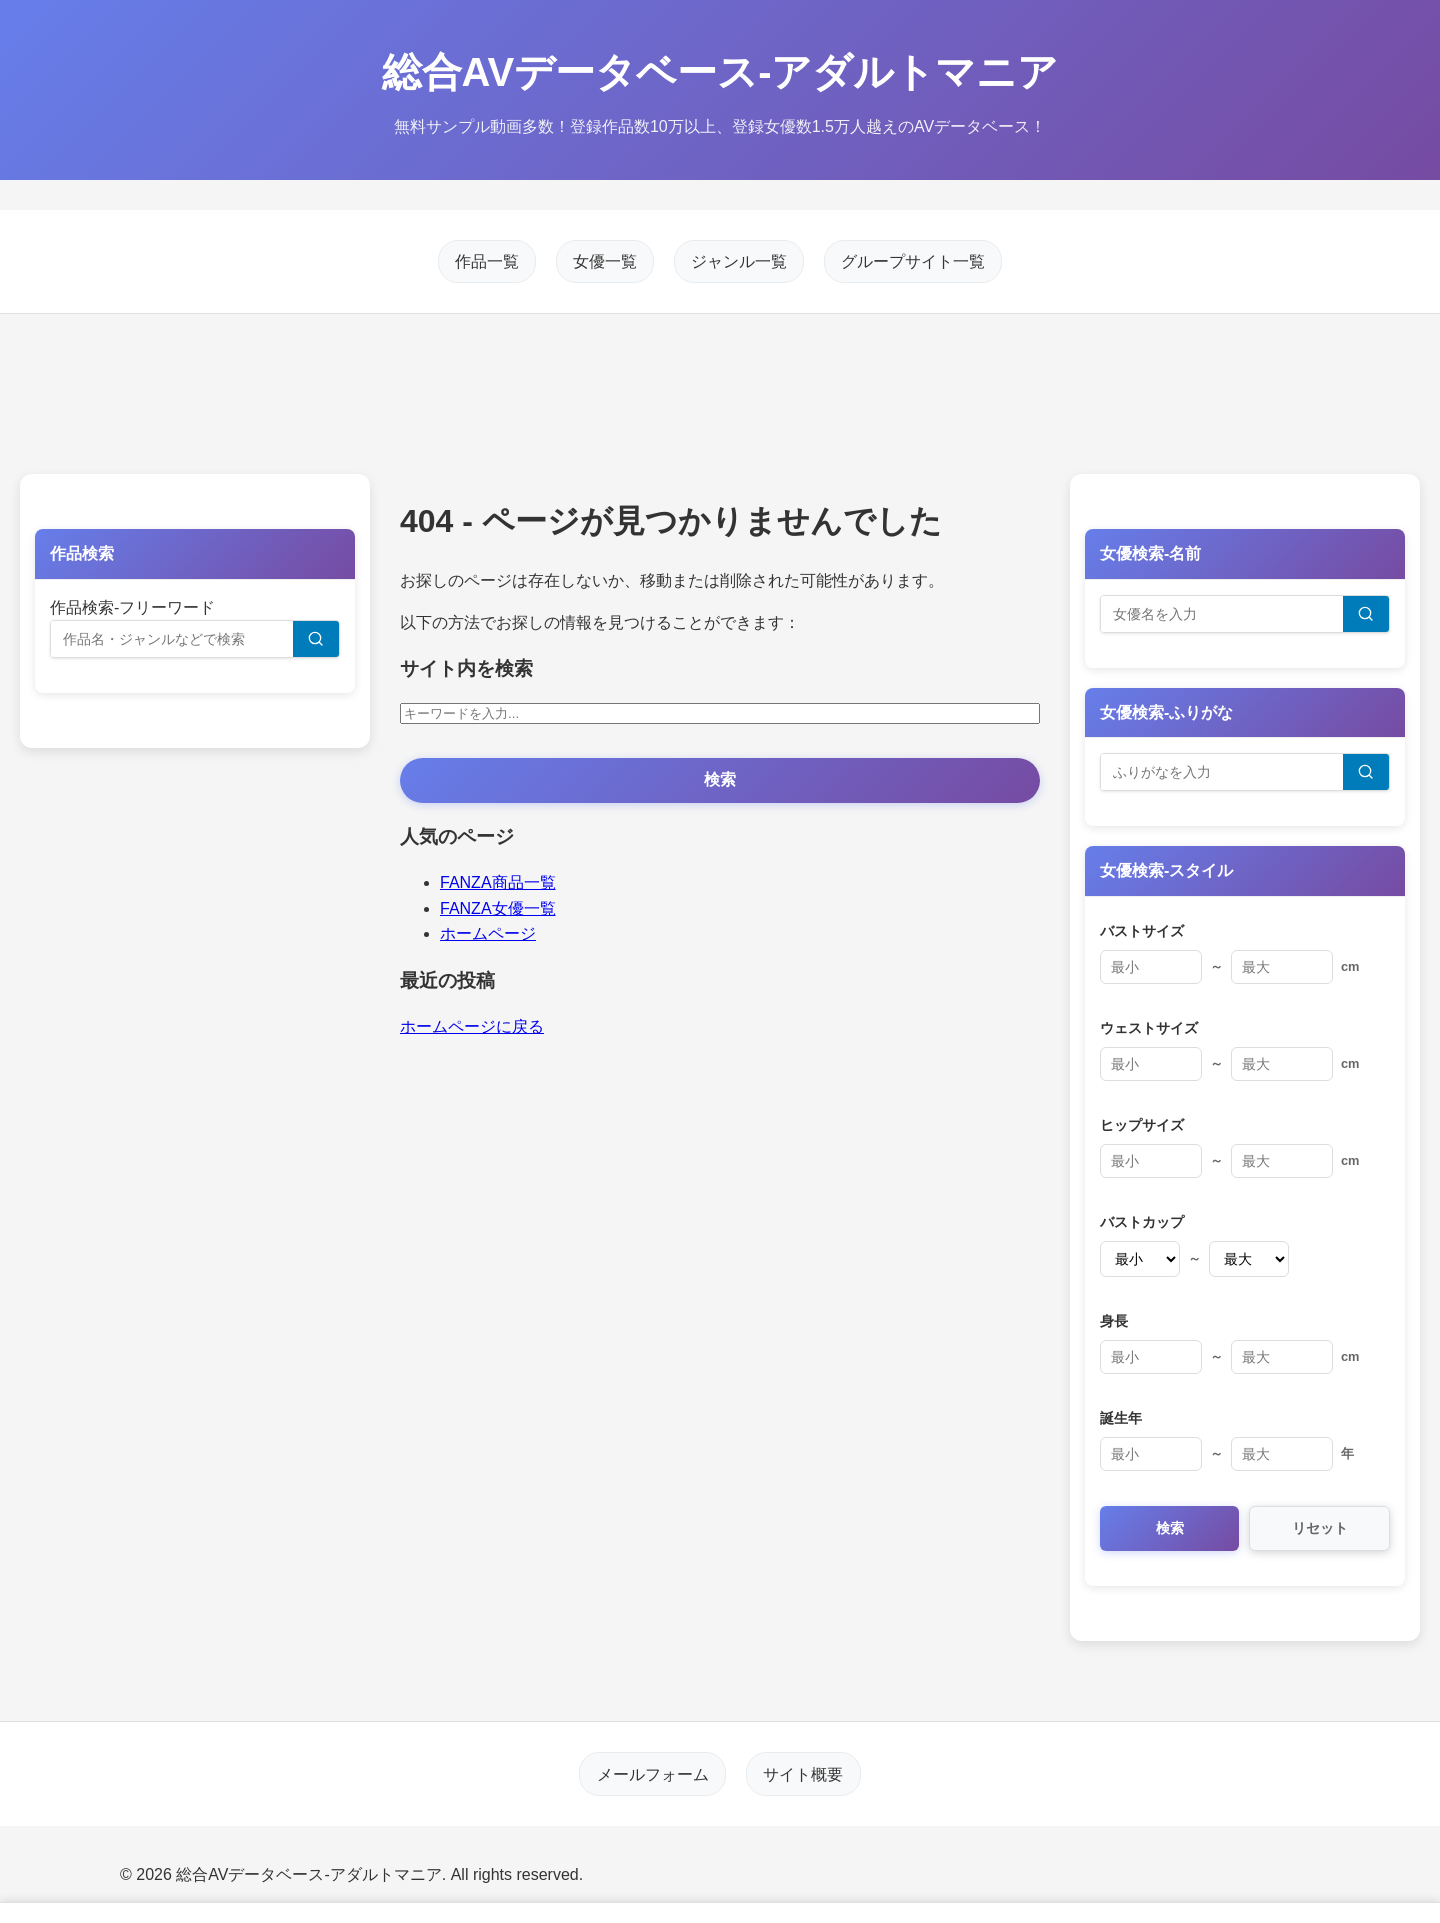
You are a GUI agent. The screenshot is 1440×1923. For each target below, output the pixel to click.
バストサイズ (1142, 931)
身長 (1114, 1321)
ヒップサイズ (1142, 1125)
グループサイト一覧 (913, 261)
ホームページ (488, 933)
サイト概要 (803, 1773)
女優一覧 (605, 261)
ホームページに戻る (472, 1026)
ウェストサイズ (1149, 1028)
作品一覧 (487, 261)
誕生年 (1121, 1418)
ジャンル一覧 (739, 261)
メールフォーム (653, 1773)
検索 (720, 779)
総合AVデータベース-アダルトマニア (720, 72)
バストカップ (1142, 1222)
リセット (1320, 1528)
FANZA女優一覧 (498, 908)
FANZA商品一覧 (498, 882)
